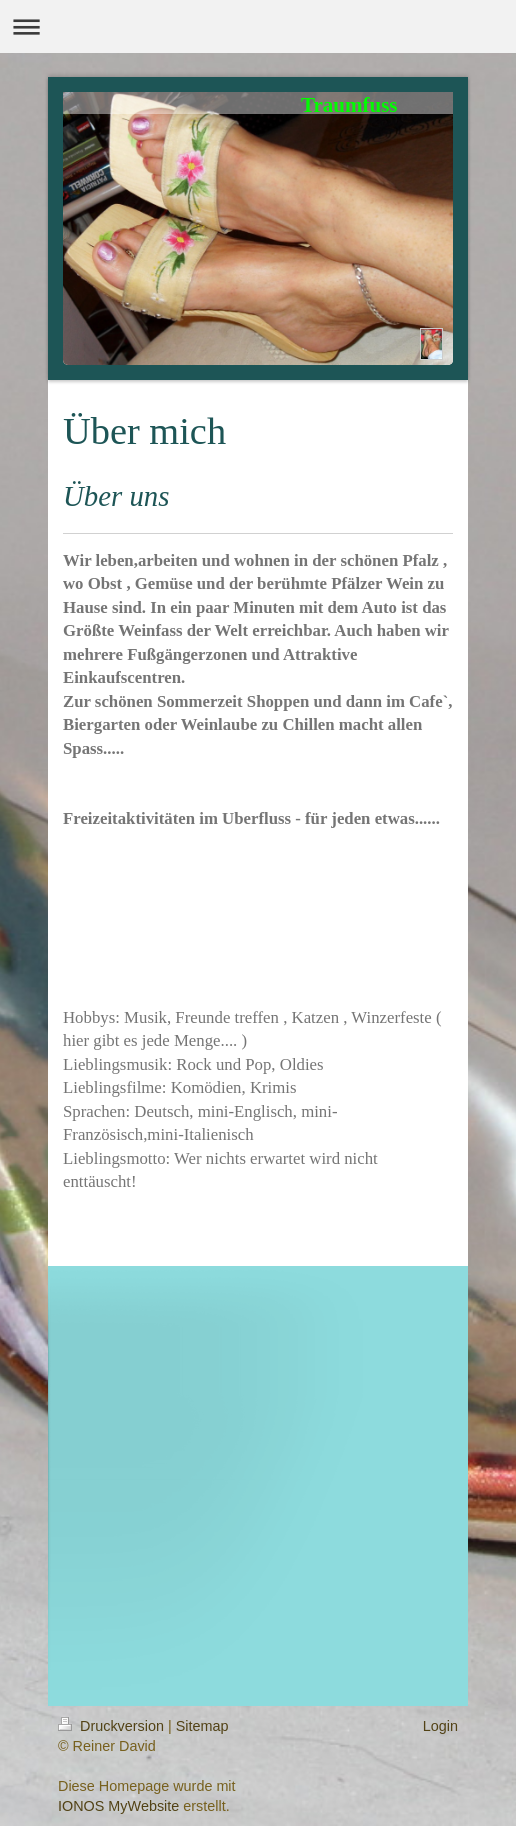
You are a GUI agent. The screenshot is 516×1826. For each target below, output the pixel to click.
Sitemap (202, 1726)
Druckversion (113, 1726)
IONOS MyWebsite (118, 1806)
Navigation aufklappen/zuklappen (258, 26)
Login (440, 1726)
